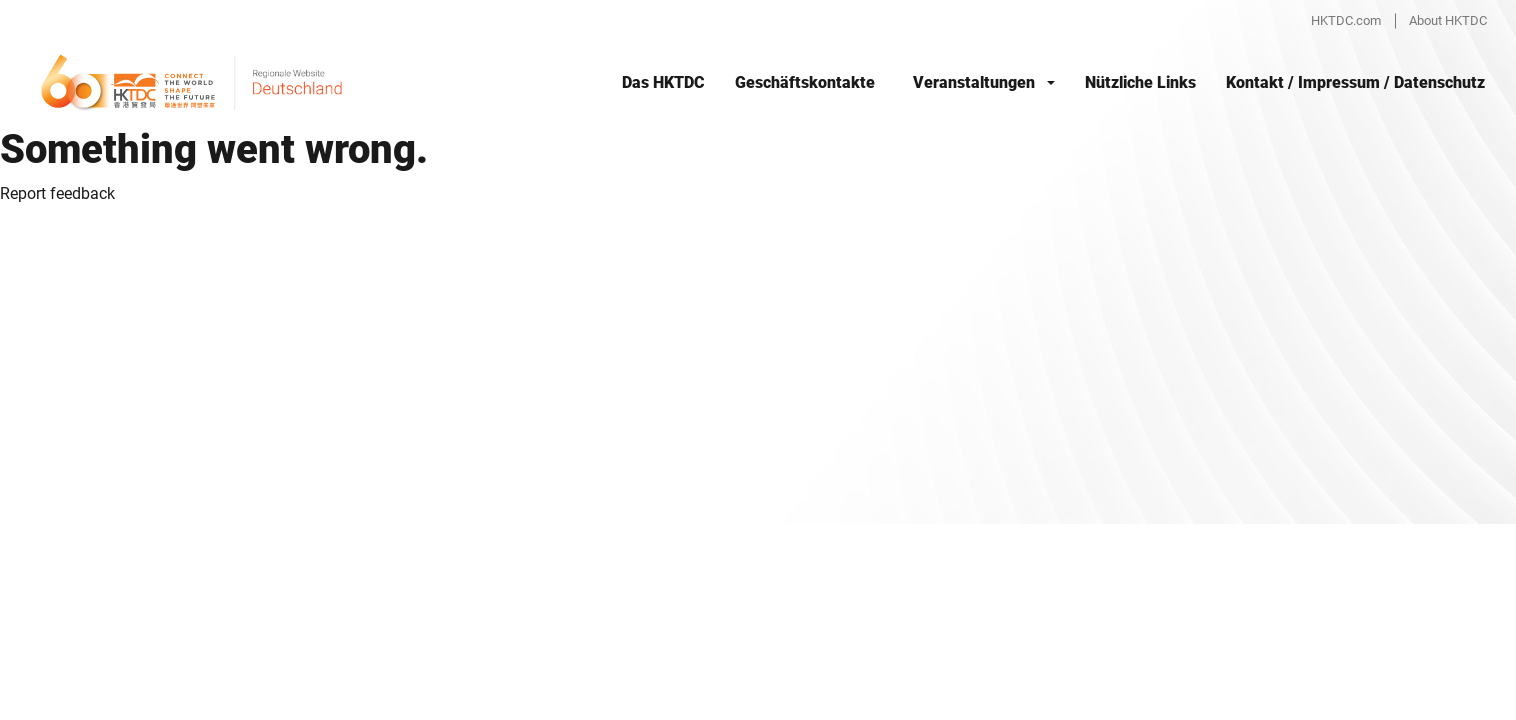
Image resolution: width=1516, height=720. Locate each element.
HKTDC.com (1346, 20)
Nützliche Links (1140, 82)
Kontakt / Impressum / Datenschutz (1355, 82)
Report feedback (57, 193)
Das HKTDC (663, 82)
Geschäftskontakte (805, 82)
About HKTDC (1448, 20)
